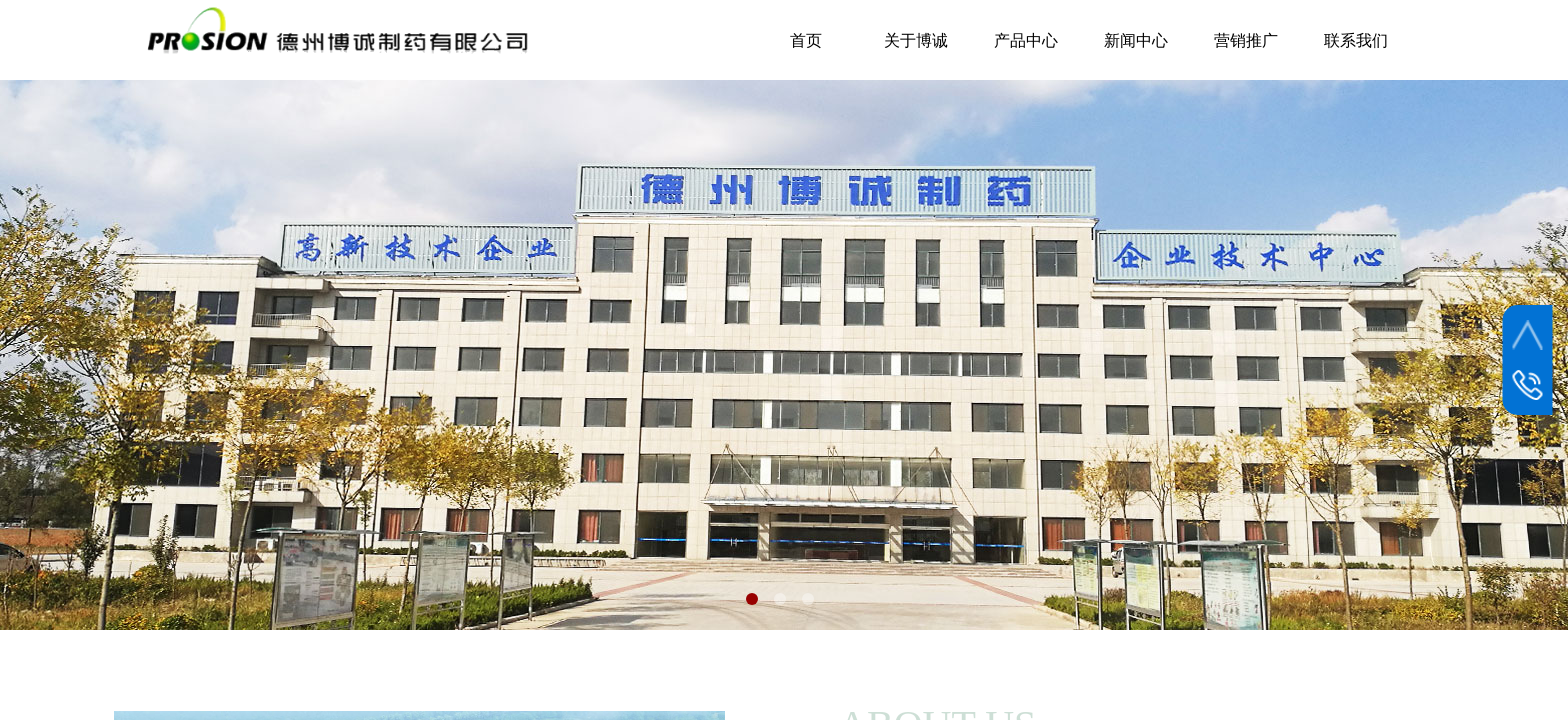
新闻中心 (1136, 40)
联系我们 (1356, 40)
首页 (806, 40)
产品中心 (1026, 40)
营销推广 (1246, 40)
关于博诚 (916, 40)
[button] (752, 599)
